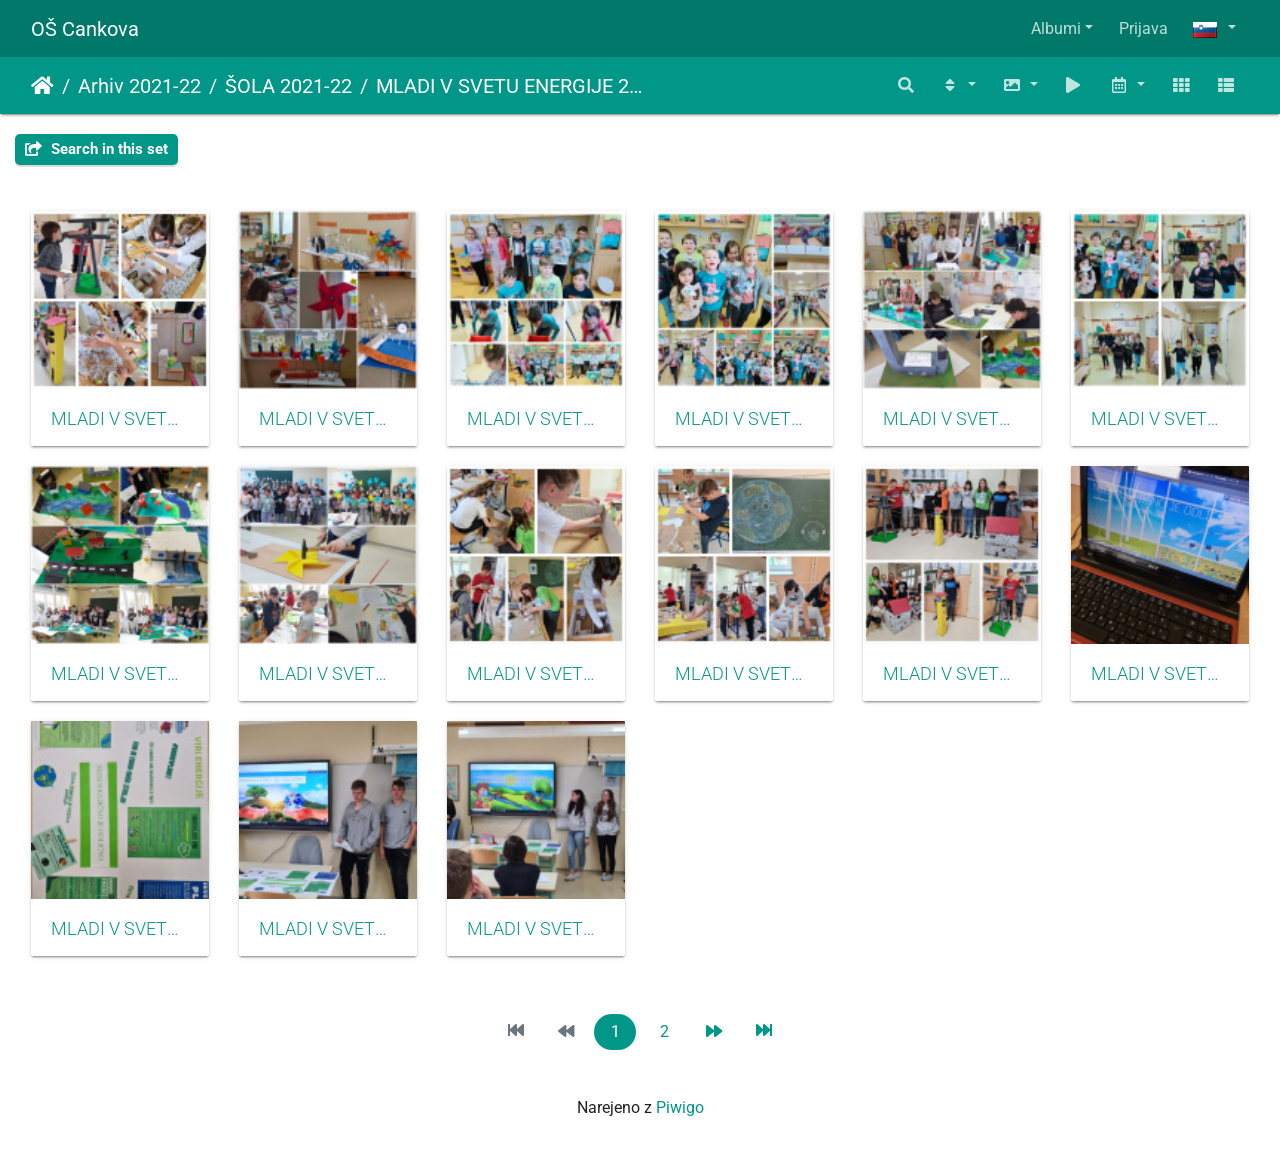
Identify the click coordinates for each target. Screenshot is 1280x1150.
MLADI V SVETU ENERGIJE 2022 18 (1160, 419)
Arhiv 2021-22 (139, 86)
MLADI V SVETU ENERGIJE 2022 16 (536, 419)
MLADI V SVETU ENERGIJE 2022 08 (328, 419)
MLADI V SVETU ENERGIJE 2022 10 (120, 929)
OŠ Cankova (85, 29)
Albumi (1056, 28)
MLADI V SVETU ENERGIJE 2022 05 (744, 674)
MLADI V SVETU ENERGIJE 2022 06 (952, 674)
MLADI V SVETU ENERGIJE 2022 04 (536, 674)
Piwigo (680, 1107)
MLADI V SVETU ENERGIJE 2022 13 (1160, 674)
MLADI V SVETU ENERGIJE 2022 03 (328, 674)
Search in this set (96, 149)
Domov (42, 86)
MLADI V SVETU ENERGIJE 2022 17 (744, 419)
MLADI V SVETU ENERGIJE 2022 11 (536, 929)
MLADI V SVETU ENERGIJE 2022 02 (120, 674)
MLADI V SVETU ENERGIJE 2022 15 (328, 929)
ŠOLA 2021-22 (288, 86)
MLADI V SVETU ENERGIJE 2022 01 (952, 419)
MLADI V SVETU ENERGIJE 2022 (514, 86)
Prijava (1143, 28)
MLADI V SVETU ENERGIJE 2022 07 (120, 419)
